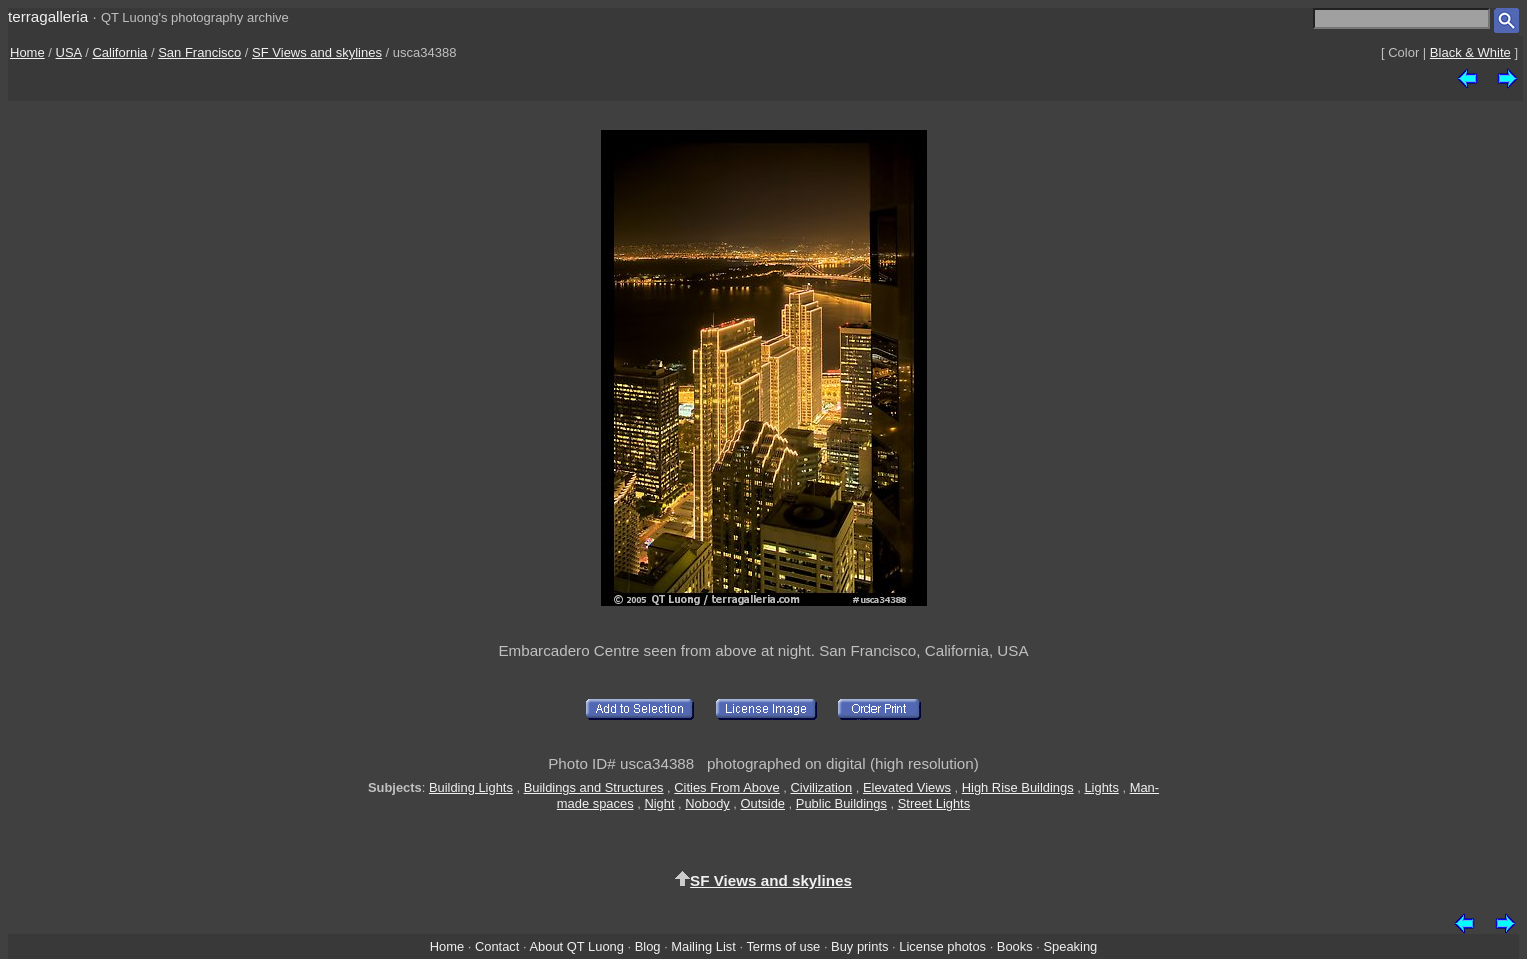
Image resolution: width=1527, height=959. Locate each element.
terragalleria (48, 16)
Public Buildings (841, 803)
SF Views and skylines (317, 52)
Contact (497, 946)
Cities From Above (726, 787)
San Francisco (199, 52)
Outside (763, 803)
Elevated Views (907, 787)
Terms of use (783, 946)
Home (27, 52)
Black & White (1470, 52)
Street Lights (934, 803)
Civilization (822, 787)
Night (659, 803)
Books (1015, 946)
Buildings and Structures (594, 787)
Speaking (1070, 946)
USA (69, 52)
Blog (648, 946)
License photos (942, 946)
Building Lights (471, 787)
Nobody (707, 803)
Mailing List (703, 946)
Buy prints (859, 946)
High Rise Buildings (1018, 787)
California (119, 52)
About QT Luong (576, 946)
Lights (1101, 787)
